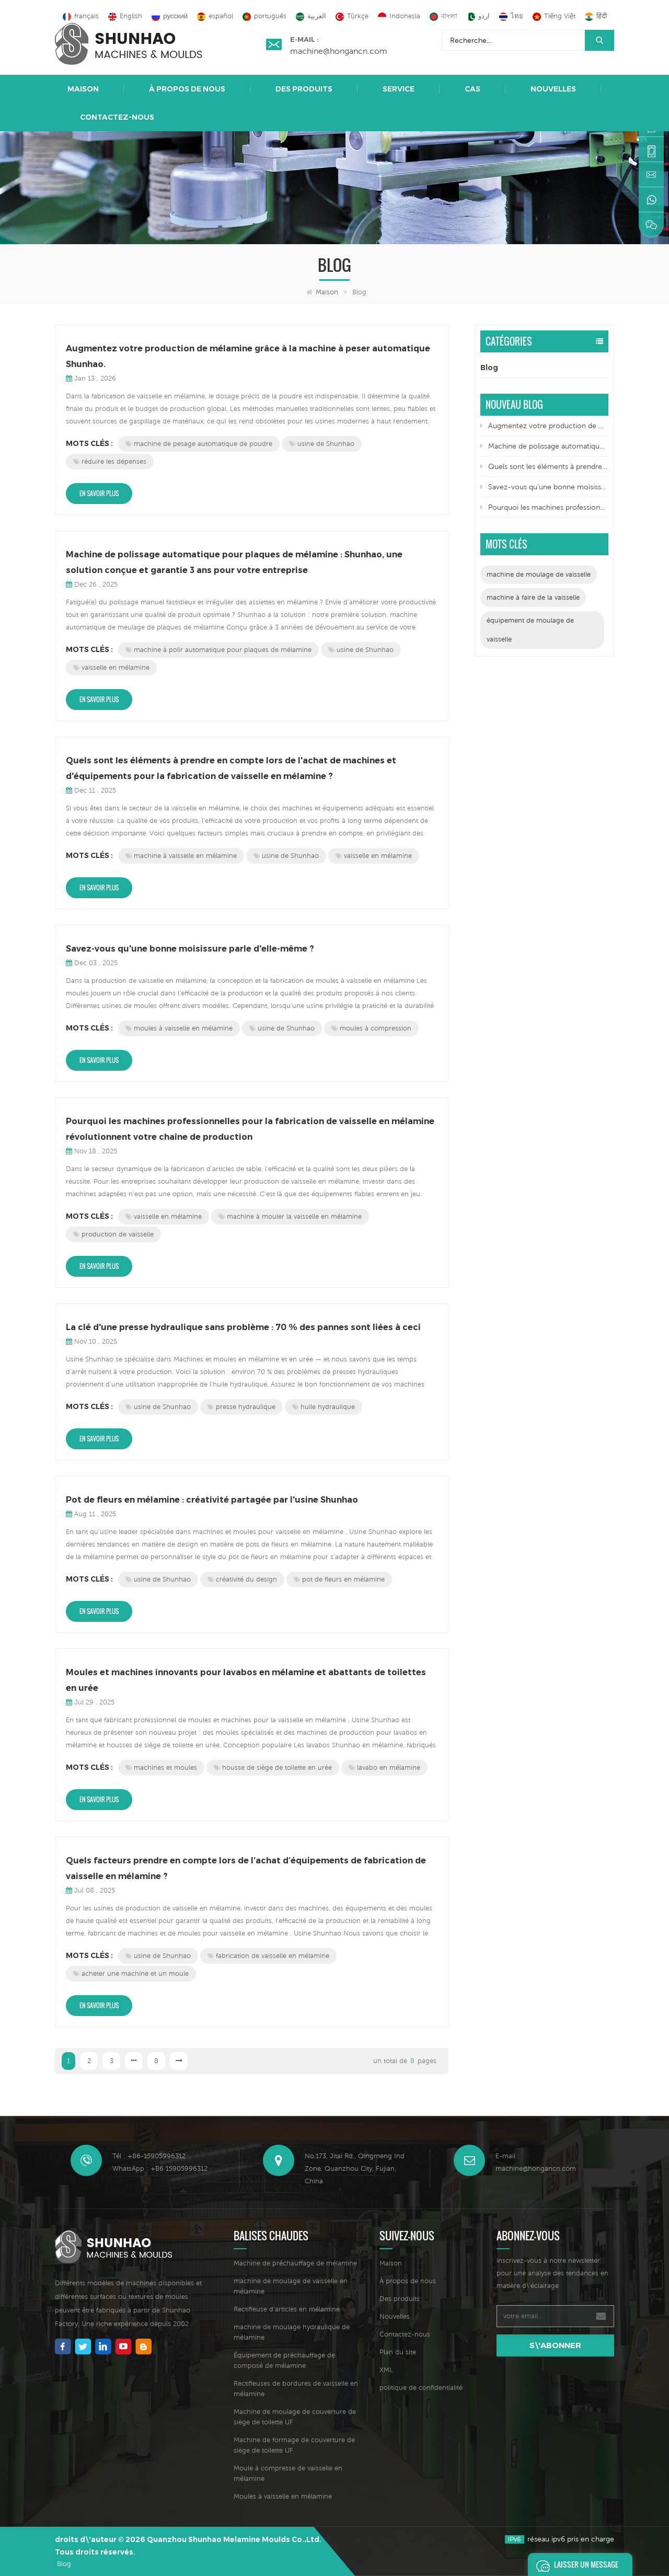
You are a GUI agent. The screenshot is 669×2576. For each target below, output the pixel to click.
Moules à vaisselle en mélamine (283, 2496)
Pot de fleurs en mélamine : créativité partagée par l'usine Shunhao (212, 1500)
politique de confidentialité (421, 2387)
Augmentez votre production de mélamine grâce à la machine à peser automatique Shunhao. (248, 356)
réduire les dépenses (109, 461)
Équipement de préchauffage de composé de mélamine (284, 2360)
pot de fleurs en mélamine (339, 1579)
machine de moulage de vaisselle (539, 574)
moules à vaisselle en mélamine (179, 1028)
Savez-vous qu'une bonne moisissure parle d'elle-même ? (190, 949)
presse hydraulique (241, 1407)
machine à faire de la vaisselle (533, 597)
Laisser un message (574, 2564)
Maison (83, 89)
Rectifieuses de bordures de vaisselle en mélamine (296, 2388)
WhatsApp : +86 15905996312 (159, 2168)
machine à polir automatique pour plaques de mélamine (218, 650)
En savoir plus (99, 493)
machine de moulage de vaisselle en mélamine (291, 2286)
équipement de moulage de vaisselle (530, 629)
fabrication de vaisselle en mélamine (268, 1956)
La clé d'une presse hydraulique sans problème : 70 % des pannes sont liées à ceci (243, 1327)
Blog (489, 367)
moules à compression (371, 1028)
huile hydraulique (323, 1407)
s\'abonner (555, 2345)
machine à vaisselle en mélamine (181, 856)
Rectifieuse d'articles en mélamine (287, 2309)
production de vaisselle (113, 1234)
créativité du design (242, 1579)
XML (386, 2370)
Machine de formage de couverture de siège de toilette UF (294, 2445)
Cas (472, 89)
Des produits (303, 89)
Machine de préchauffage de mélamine (295, 2263)
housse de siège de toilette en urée (273, 1767)
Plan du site (397, 2352)
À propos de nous (187, 89)
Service (398, 89)
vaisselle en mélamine (111, 667)
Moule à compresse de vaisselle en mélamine (288, 2473)
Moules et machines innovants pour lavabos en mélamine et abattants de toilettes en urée (246, 1680)
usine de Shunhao (321, 444)
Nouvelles (553, 89)
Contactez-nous (117, 117)
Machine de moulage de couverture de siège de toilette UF (295, 2417)
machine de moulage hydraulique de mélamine (292, 2332)
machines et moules (161, 1767)
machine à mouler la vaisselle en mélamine (290, 1216)
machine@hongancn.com (338, 50)
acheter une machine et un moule (131, 1973)
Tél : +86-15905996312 (149, 2156)
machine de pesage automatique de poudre (198, 444)
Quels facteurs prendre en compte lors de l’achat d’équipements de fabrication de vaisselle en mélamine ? (246, 1868)
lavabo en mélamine (384, 1767)
